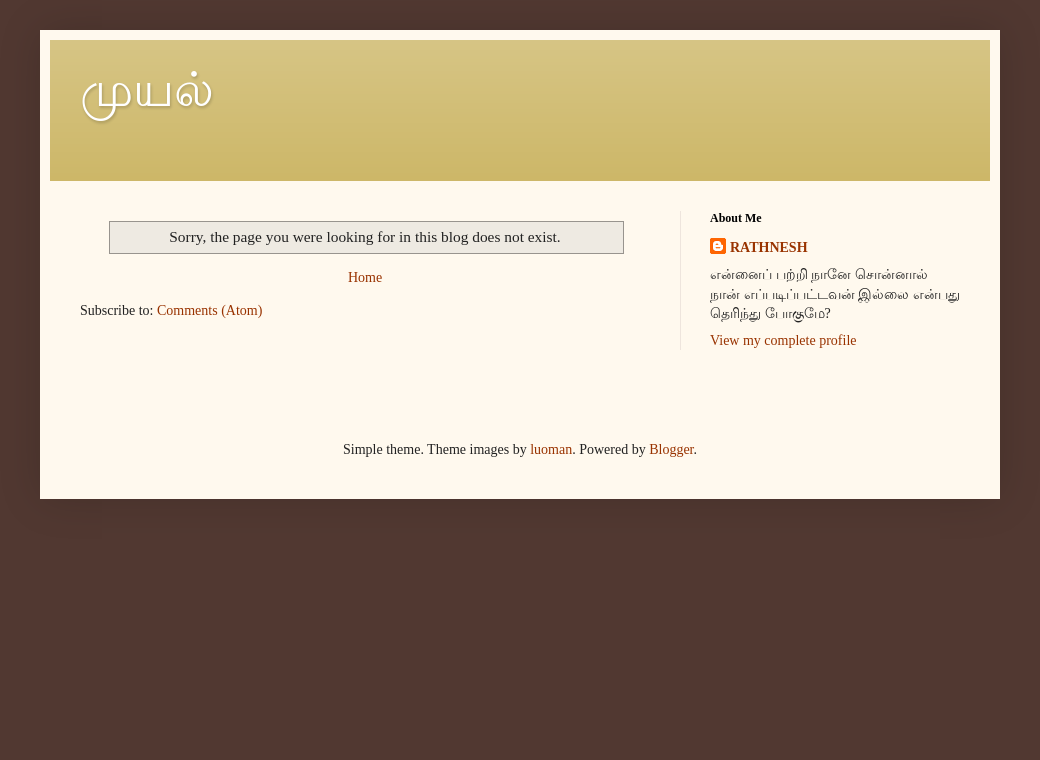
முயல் (147, 89)
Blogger (671, 449)
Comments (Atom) (209, 310)
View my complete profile (783, 340)
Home (365, 277)
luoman (551, 449)
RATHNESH (769, 247)
